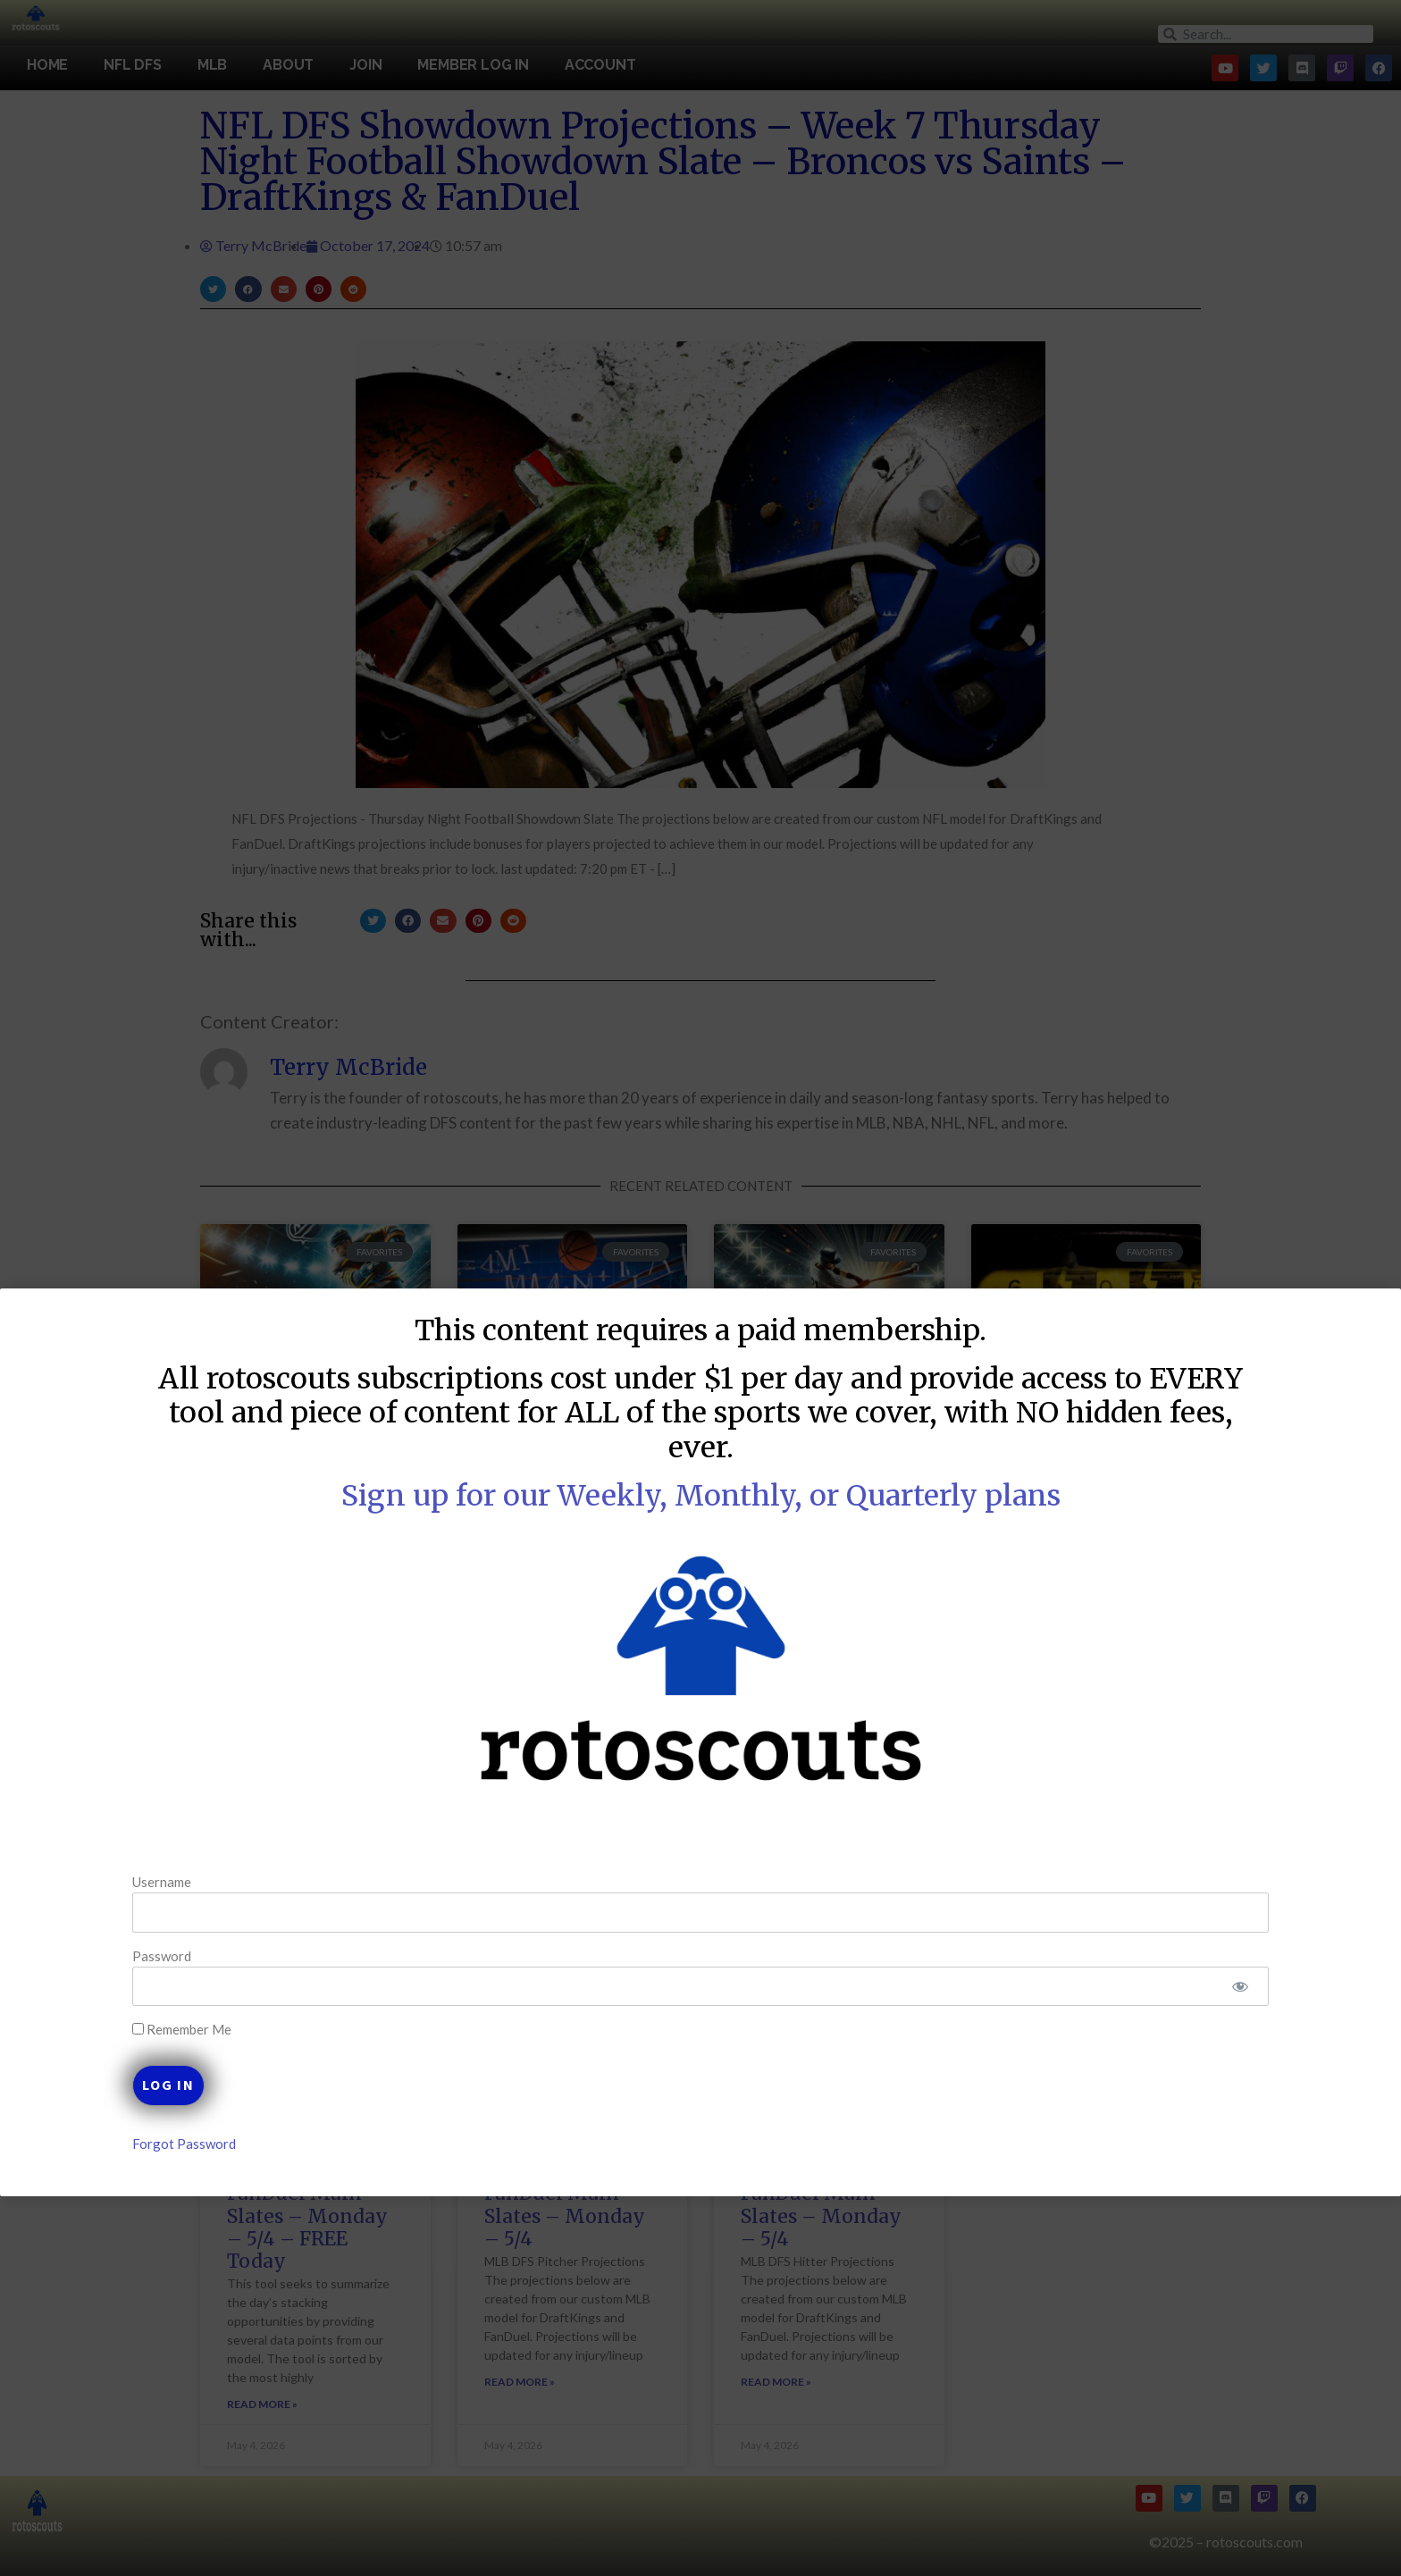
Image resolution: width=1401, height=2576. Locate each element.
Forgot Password (253, 2143)
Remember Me (250, 2029)
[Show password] (1171, 1987)
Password (230, 1955)
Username (230, 1882)
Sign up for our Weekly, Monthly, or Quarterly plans (701, 1496)
